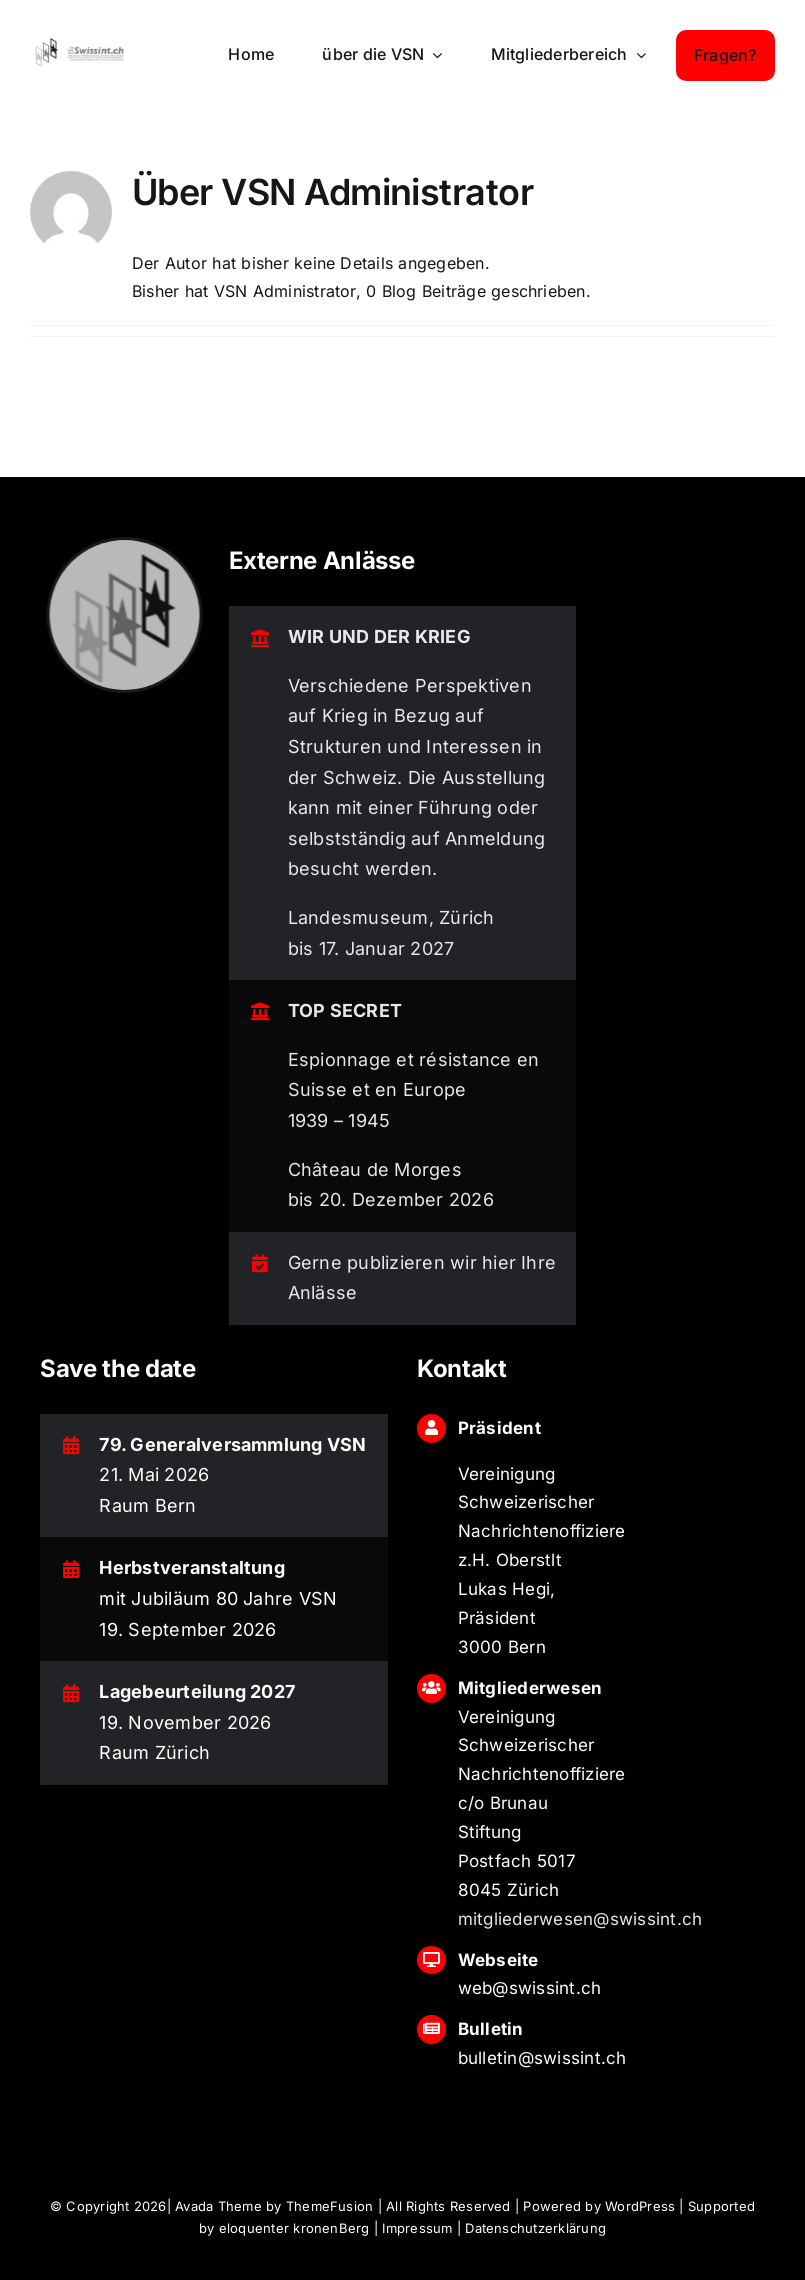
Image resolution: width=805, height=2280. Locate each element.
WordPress (640, 2206)
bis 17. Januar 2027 (371, 948)
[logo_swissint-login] (79, 43)
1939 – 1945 (339, 1120)
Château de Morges (375, 1169)
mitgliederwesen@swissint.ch (580, 1919)
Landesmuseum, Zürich (391, 917)
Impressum (417, 2228)
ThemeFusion (330, 2206)
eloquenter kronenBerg (294, 2228)
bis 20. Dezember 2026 (391, 1199)
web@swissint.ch (530, 1988)
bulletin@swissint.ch (542, 2058)
